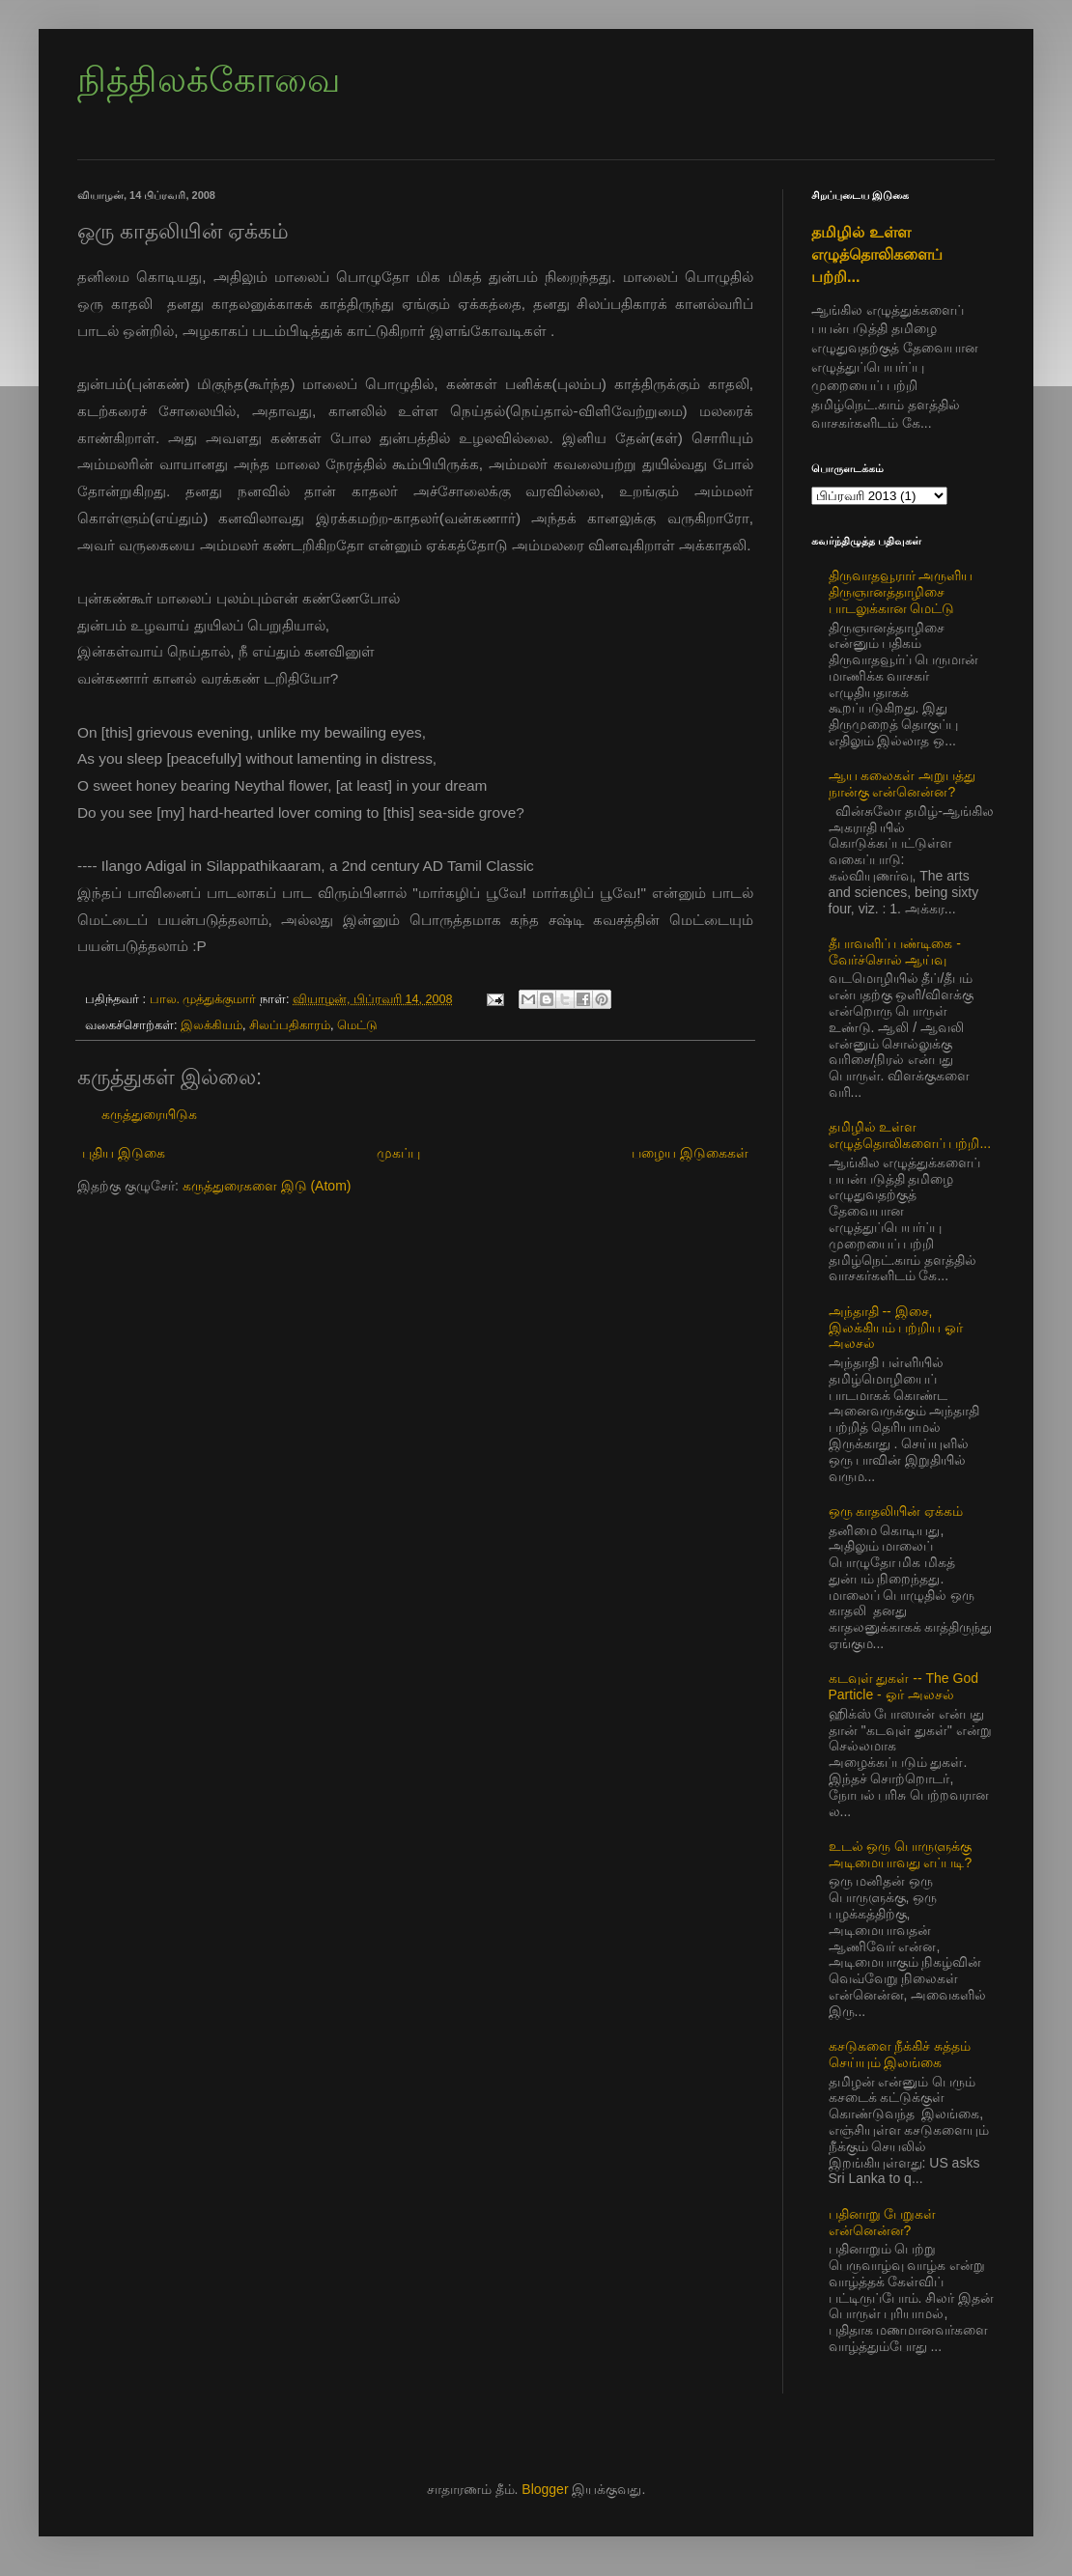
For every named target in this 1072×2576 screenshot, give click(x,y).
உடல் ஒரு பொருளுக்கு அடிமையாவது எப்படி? (901, 1854)
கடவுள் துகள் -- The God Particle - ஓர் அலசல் (903, 1686)
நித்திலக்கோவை (208, 79)
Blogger (545, 2489)
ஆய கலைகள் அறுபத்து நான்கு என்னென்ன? (902, 783)
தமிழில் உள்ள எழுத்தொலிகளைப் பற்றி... (877, 254)
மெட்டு (357, 1025)
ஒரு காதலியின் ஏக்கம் (896, 1511)
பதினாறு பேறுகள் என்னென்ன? (883, 2222)
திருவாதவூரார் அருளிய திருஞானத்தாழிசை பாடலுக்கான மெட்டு (901, 592)
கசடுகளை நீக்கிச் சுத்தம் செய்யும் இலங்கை (900, 2054)
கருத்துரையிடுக (149, 1114)
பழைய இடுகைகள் (690, 1153)
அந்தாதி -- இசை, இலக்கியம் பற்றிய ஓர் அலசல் (896, 1327)
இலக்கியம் (211, 1025)
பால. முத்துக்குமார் (205, 999)
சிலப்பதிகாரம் (289, 1025)
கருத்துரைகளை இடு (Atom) (267, 1185)
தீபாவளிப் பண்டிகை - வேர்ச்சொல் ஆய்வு (895, 951)
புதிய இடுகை (123, 1153)
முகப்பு (398, 1153)
